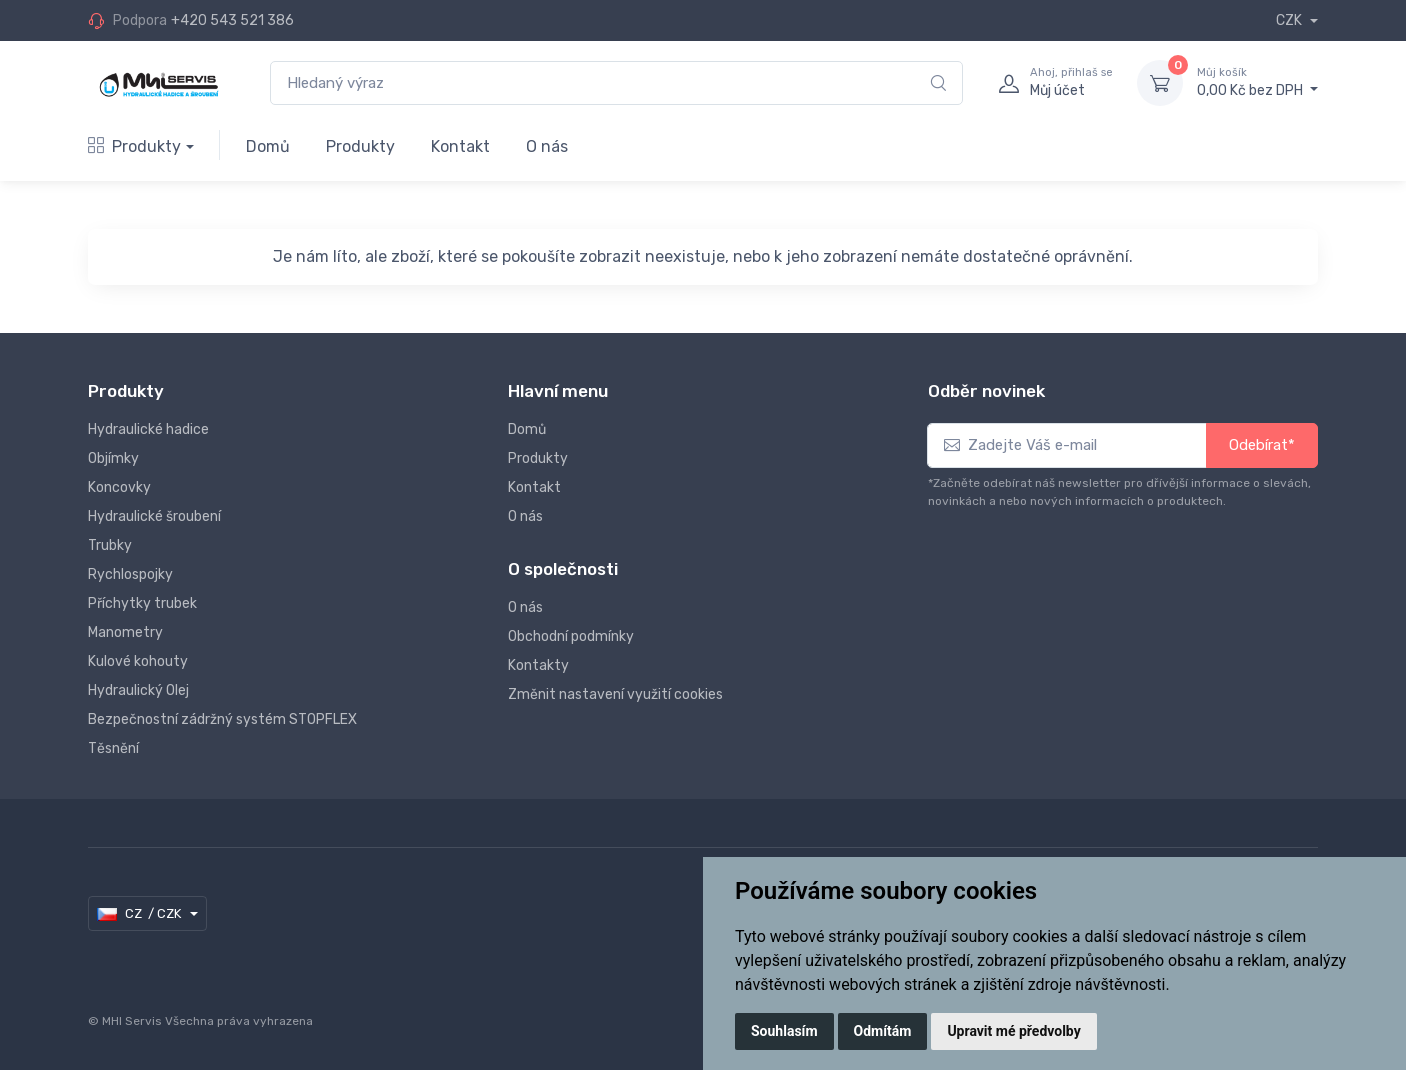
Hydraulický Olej (138, 690)
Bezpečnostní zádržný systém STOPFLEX (222, 719)
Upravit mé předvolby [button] (1013, 1031)
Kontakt (460, 146)
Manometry (125, 632)
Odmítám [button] (883, 1031)
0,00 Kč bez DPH (1257, 82)
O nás (547, 146)
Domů (268, 146)
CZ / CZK (140, 914)
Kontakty (538, 665)
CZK (1290, 20)
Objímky (113, 458)
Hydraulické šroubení (154, 516)
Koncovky (119, 487)
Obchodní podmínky (571, 636)
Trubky (110, 545)
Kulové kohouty (138, 661)
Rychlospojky (130, 574)
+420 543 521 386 (232, 20)
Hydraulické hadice (148, 429)
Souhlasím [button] (784, 1031)
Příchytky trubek (142, 603)
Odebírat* (1262, 445)
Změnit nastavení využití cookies (615, 694)
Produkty (134, 146)
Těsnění (113, 748)
